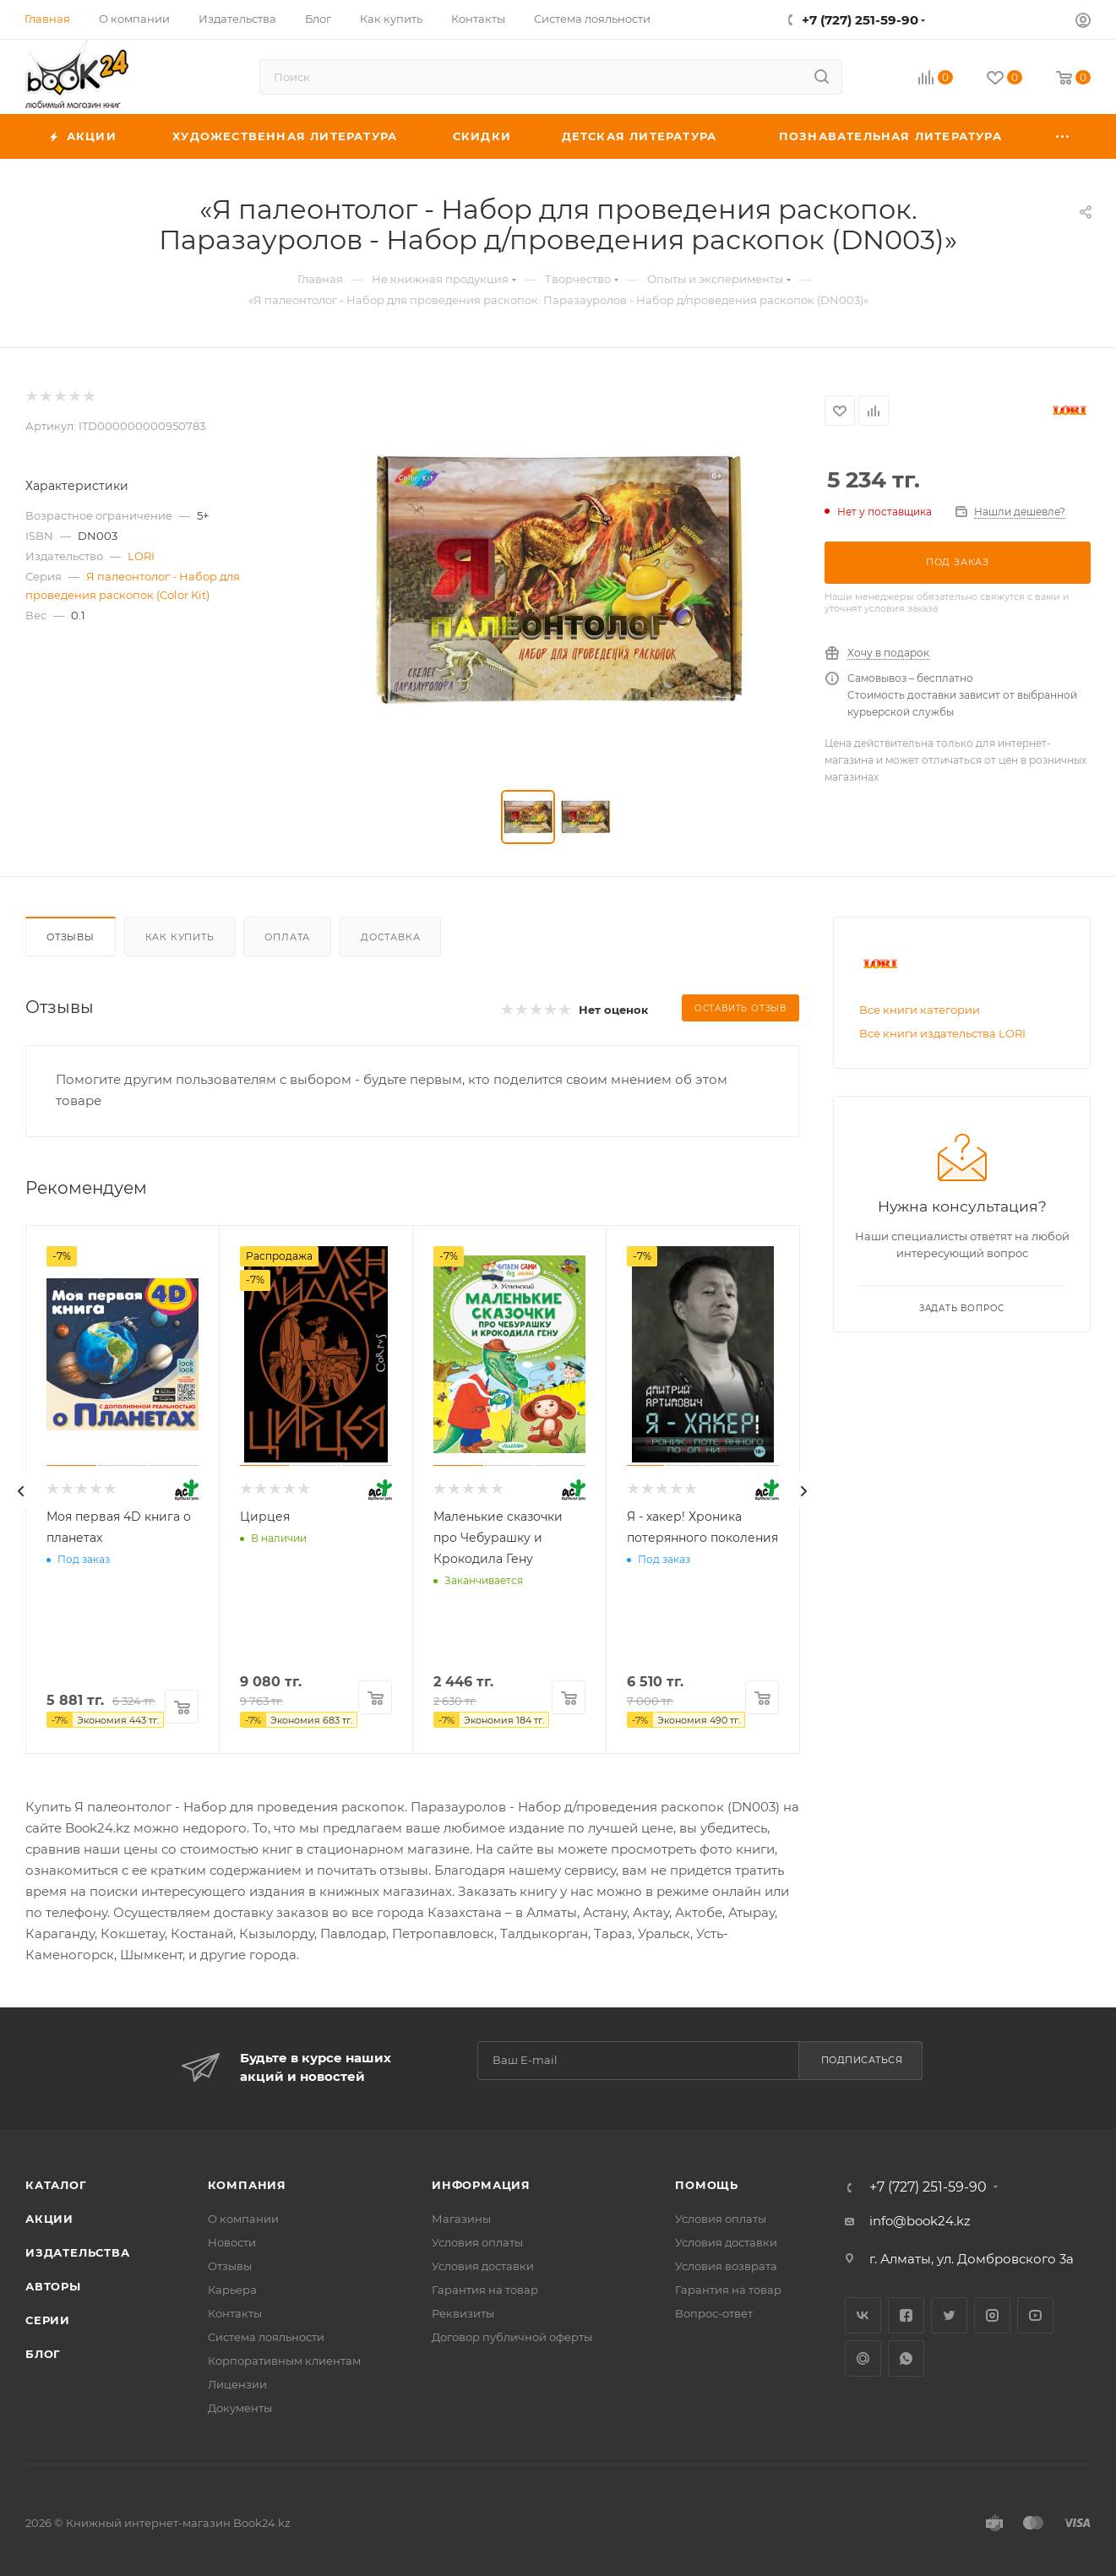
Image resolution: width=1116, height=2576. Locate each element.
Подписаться (862, 2060)
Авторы (53, 2286)
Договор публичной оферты (512, 2337)
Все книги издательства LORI (942, 1033)
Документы (240, 2408)
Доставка (390, 937)
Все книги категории (919, 1009)
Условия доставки (483, 2266)
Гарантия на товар (485, 2289)
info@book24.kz (920, 2221)
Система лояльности (266, 2337)
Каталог (56, 2185)
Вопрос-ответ (714, 2313)
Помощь (706, 2185)
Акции (49, 2218)
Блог (43, 2354)
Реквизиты (463, 2313)
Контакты (235, 2313)
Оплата (287, 937)
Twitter (949, 2315)
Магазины (461, 2218)
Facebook (906, 2315)
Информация (481, 2185)
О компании (243, 2218)
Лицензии (237, 2384)
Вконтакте (863, 2315)
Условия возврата (726, 2266)
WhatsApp (906, 2358)
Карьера (232, 2289)
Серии (47, 2320)
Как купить (180, 937)
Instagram (992, 2315)
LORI (141, 556)
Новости (232, 2242)
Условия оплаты (477, 2242)
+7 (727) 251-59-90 (860, 20)
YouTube (1035, 2315)
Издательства (77, 2252)
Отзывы (70, 937)
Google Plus (863, 2358)
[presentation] (21, 1491)
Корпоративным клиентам (284, 2360)
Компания (247, 2185)
